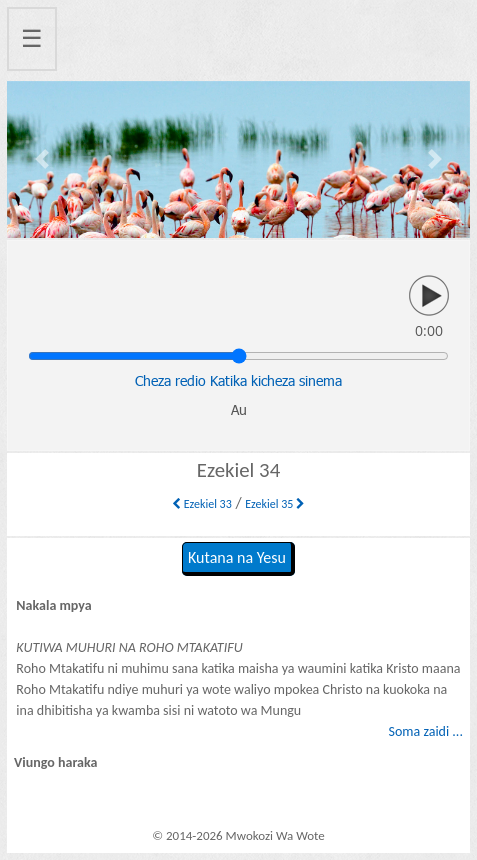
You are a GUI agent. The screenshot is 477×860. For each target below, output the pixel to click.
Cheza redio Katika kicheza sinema (238, 380)
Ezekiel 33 (202, 504)
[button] (41, 159)
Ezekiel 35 (275, 504)
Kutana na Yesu (237, 557)
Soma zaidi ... (426, 731)
